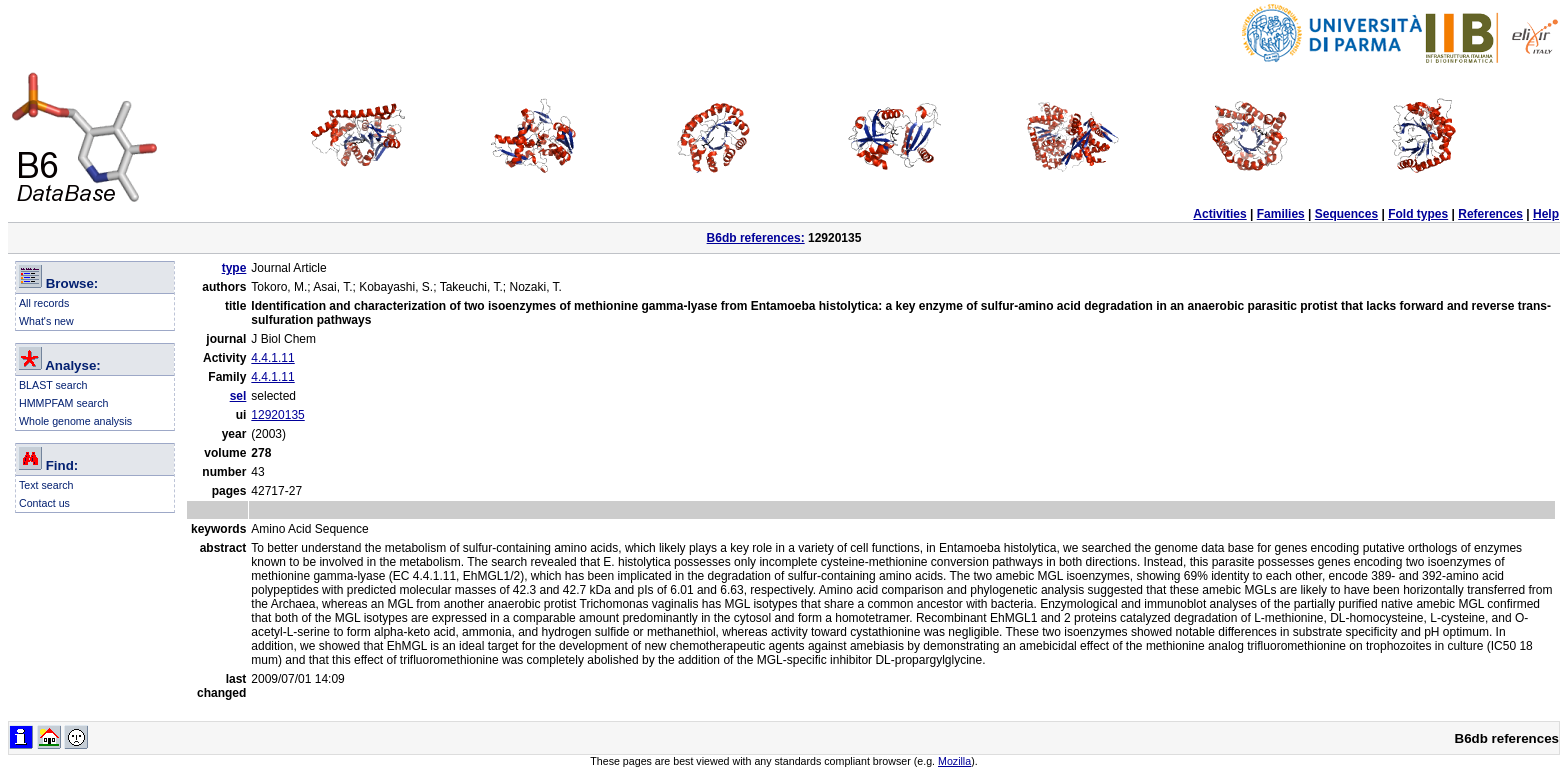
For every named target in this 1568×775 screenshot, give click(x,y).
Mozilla (954, 761)
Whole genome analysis (75, 421)
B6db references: (756, 238)
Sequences (1346, 214)
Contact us (44, 503)
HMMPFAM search (63, 403)
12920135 (277, 415)
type (234, 268)
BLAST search (53, 385)
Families (1281, 214)
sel (238, 396)
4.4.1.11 (272, 358)
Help (1546, 214)
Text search (46, 485)
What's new (46, 321)
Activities (1219, 214)
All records (44, 303)
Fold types (1418, 214)
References (1490, 214)
